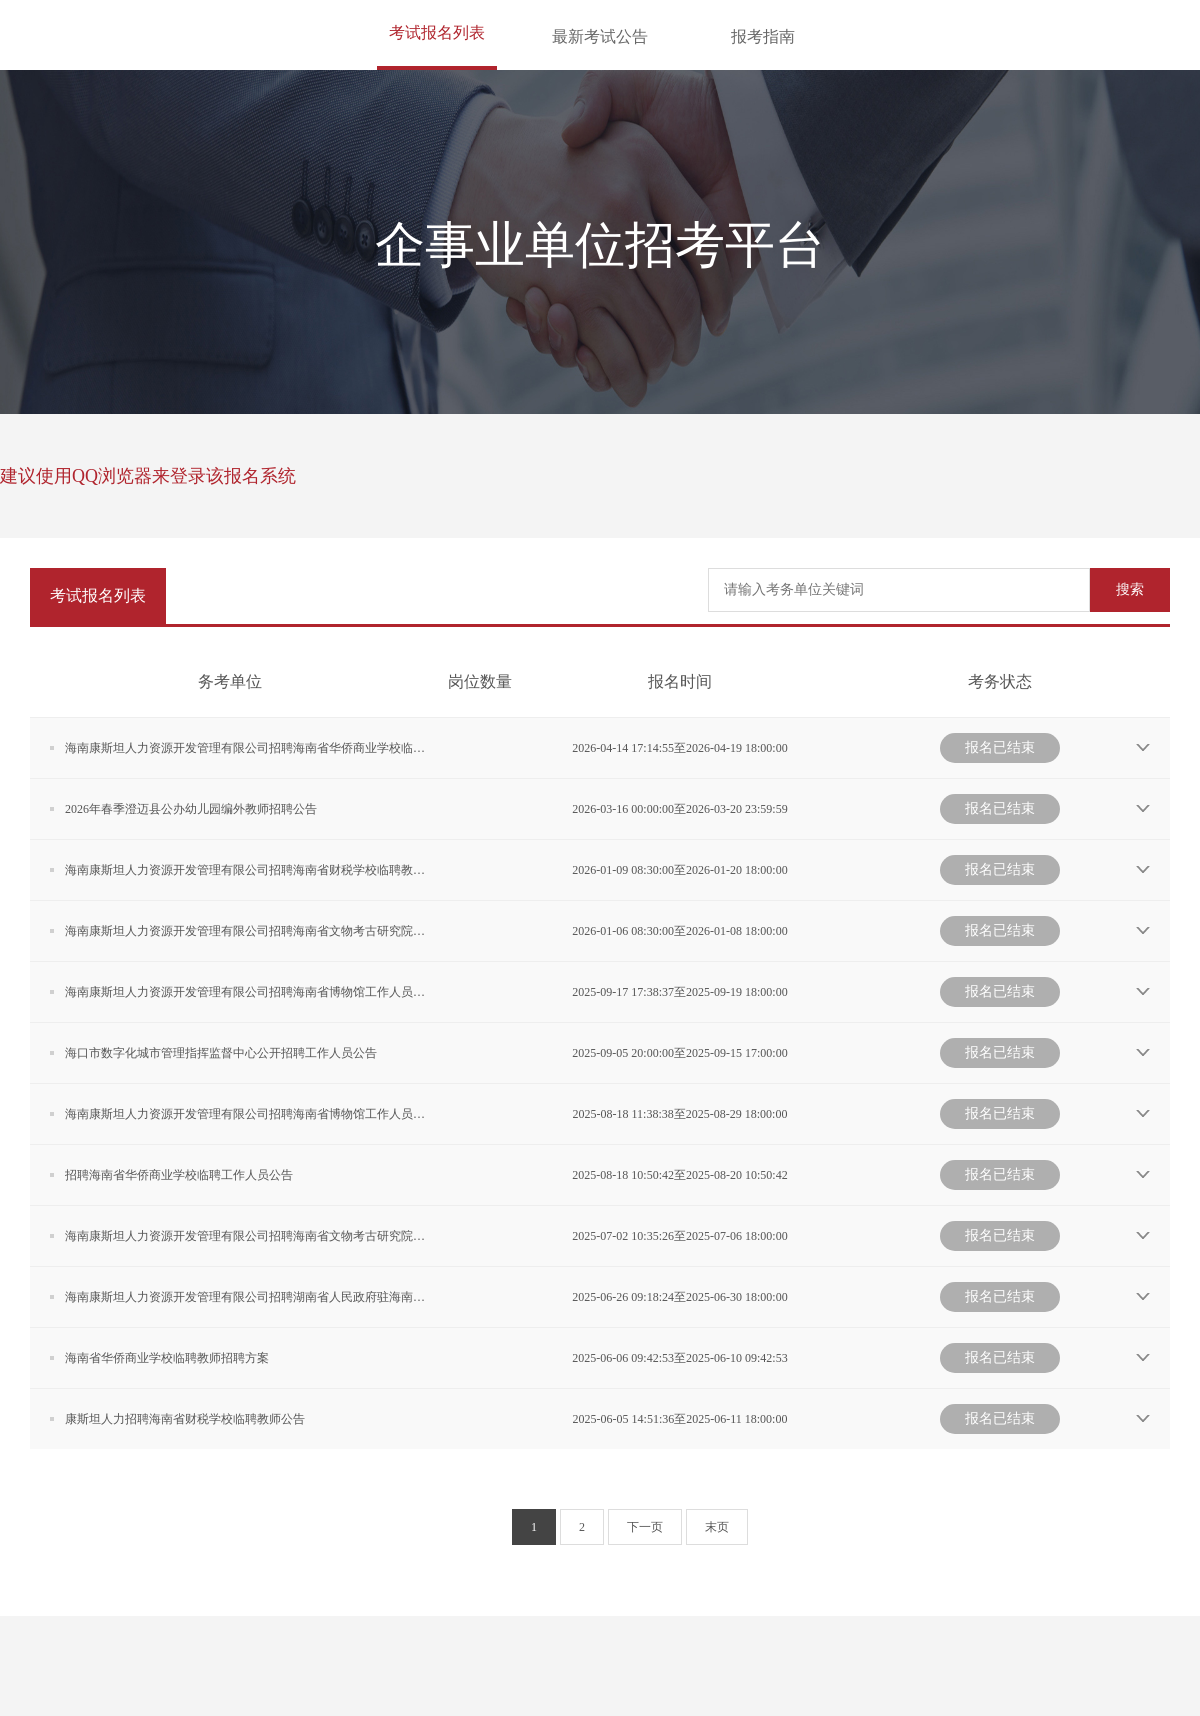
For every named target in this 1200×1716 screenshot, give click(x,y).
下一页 (645, 1527)
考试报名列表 (437, 32)
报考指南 (763, 36)
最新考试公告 (600, 36)
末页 (717, 1527)
